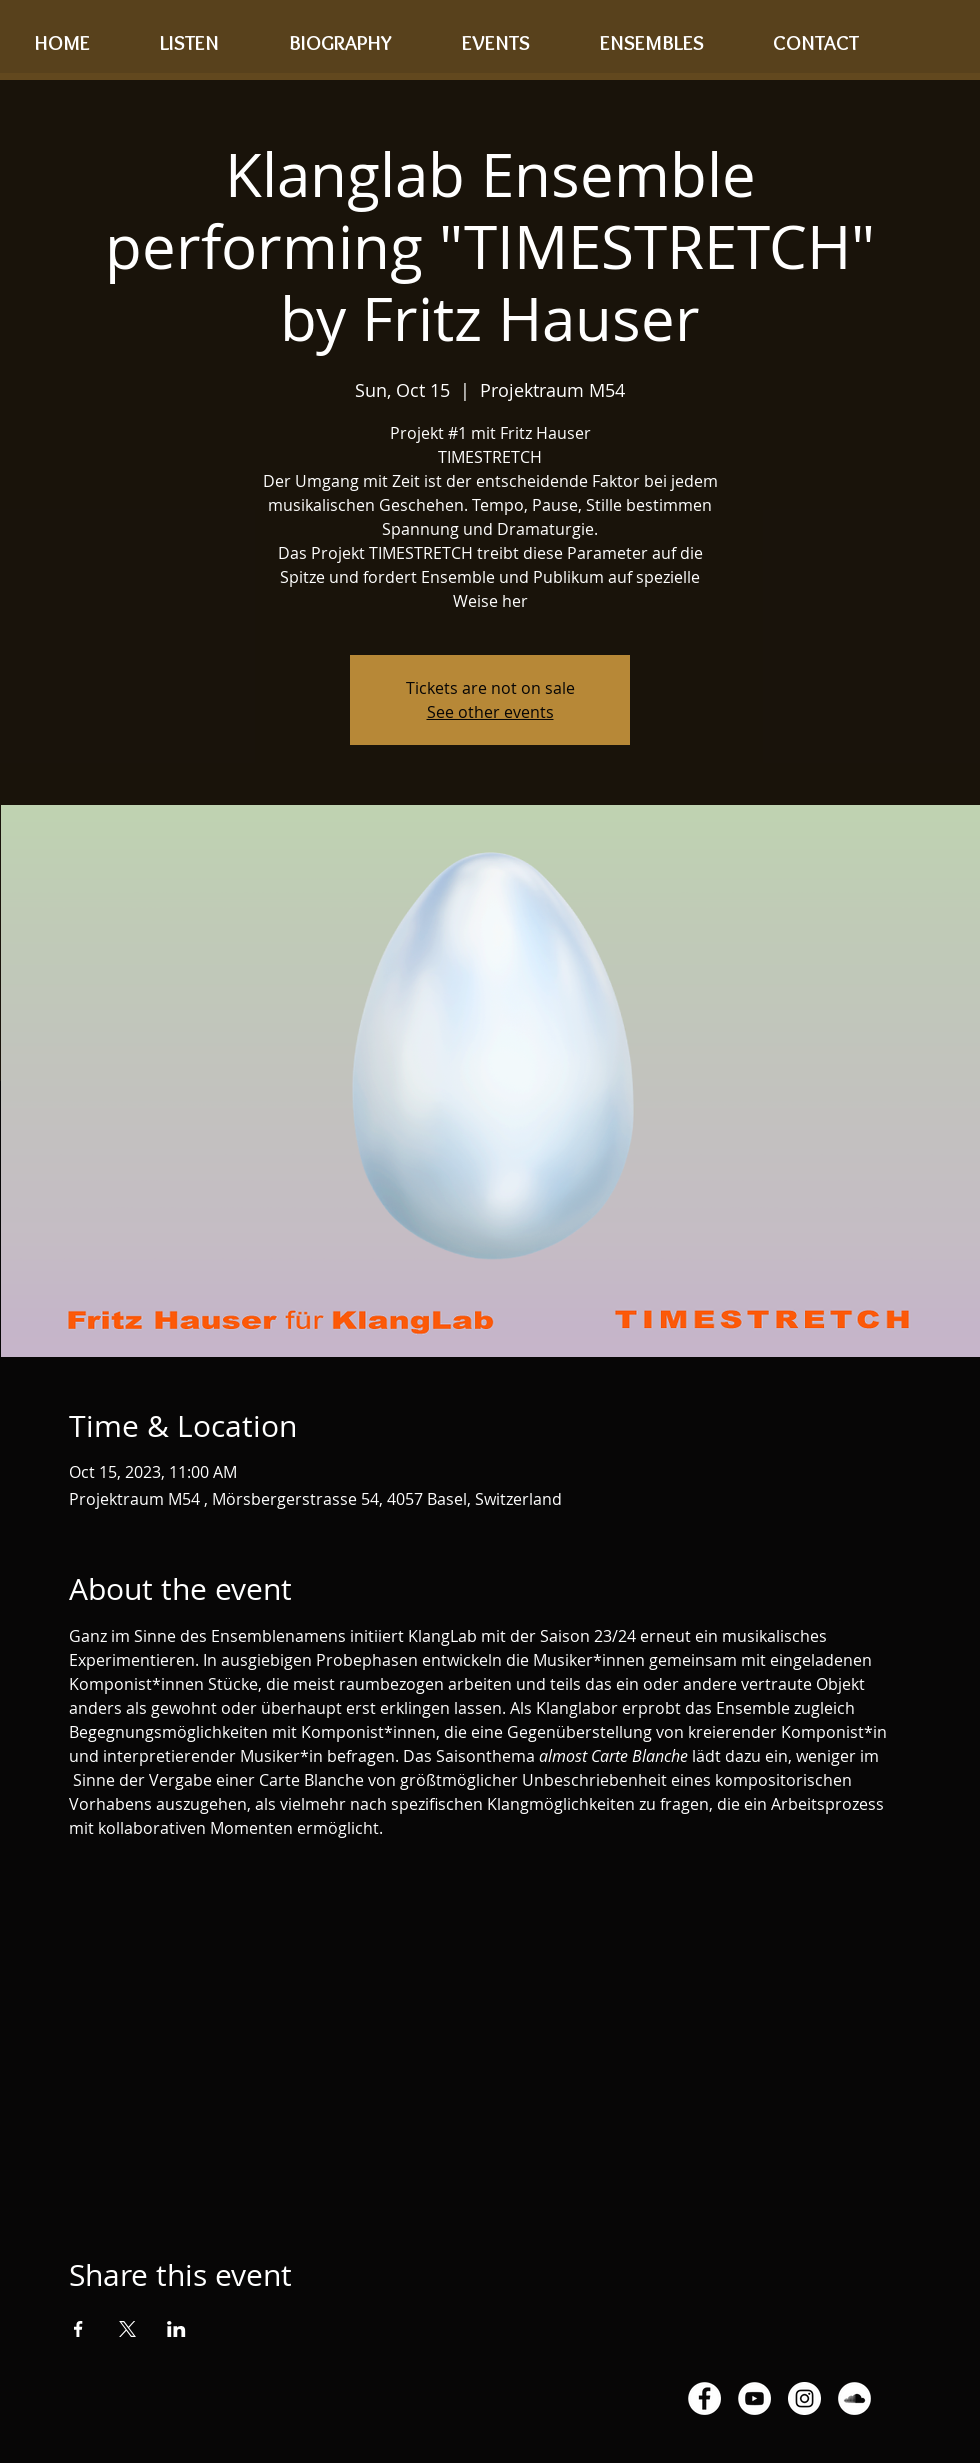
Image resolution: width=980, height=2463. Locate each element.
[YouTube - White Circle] (754, 2398)
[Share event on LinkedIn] (176, 2329)
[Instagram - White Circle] (804, 2398)
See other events (490, 712)
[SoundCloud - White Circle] (854, 2398)
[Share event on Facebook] (78, 2329)
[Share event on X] (127, 2329)
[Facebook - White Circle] (704, 2398)
